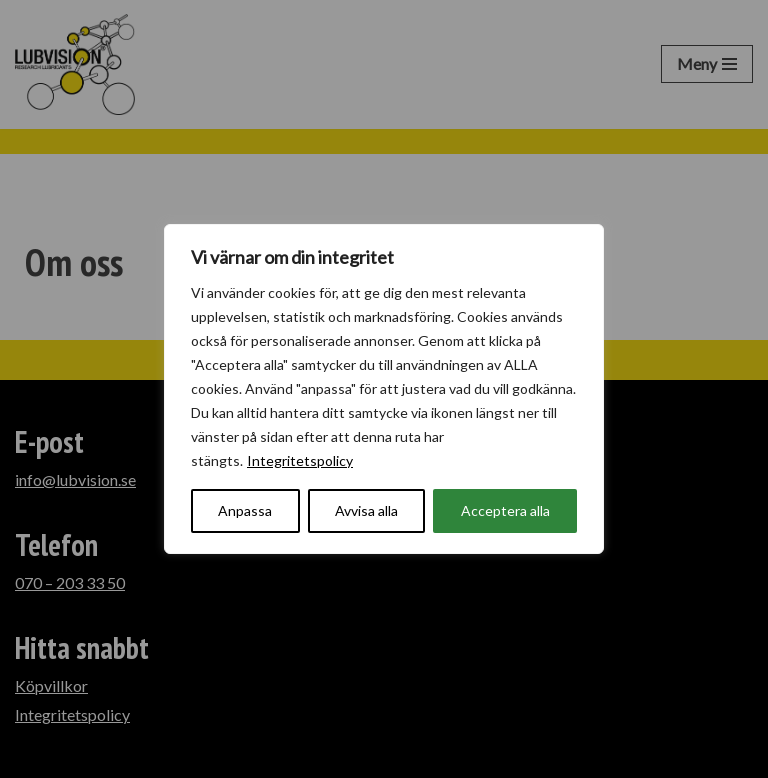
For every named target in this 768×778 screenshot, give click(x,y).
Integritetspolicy (300, 460)
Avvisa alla (366, 510)
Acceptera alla (505, 510)
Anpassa (245, 510)
